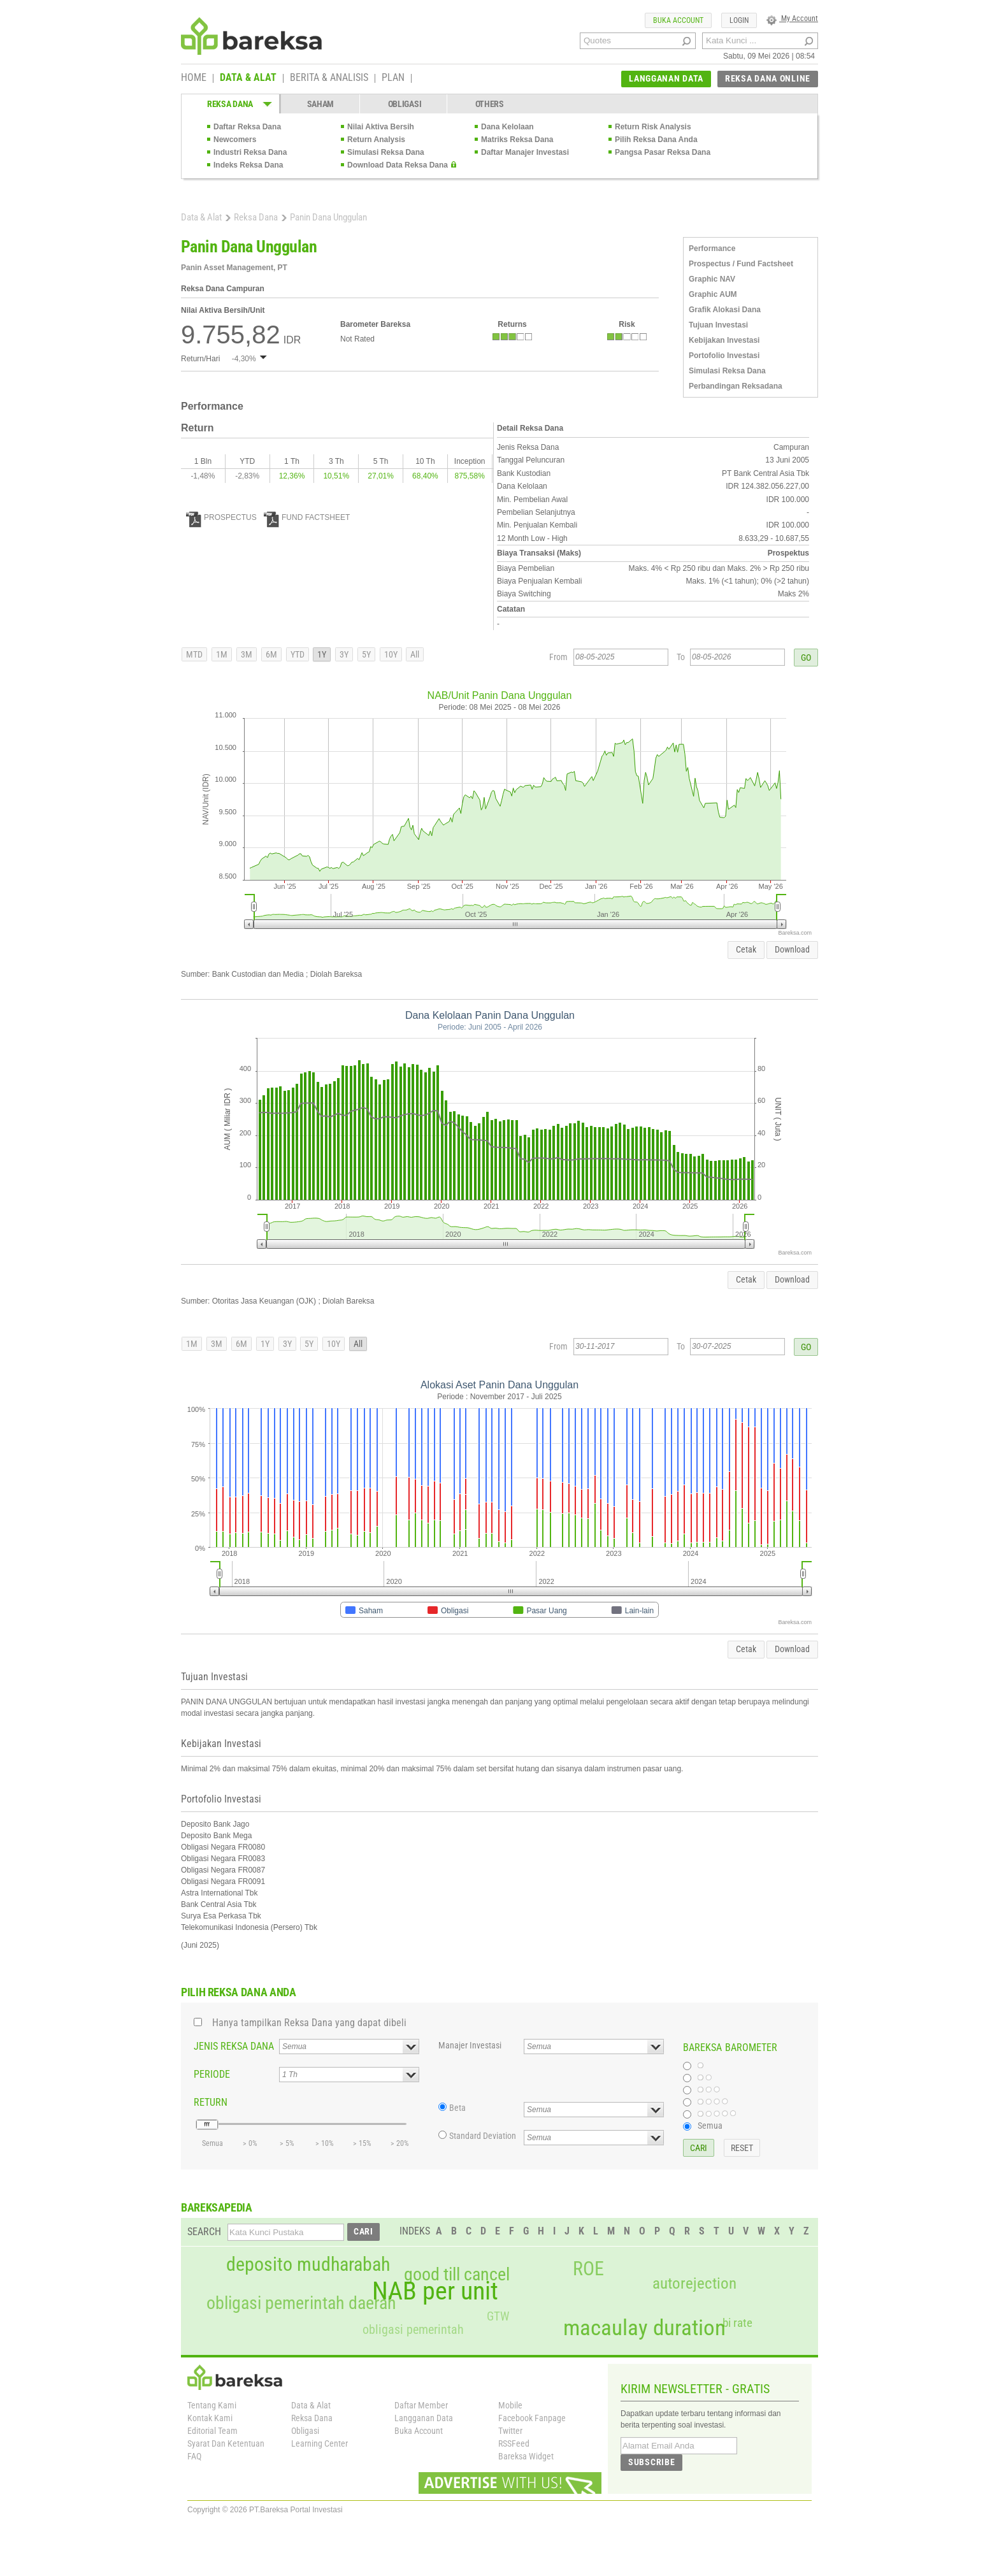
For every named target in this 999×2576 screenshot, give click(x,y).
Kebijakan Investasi (724, 340)
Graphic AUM (713, 294)
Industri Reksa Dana (250, 152)
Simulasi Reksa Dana (385, 152)
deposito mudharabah (308, 2264)
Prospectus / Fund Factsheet (741, 263)
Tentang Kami (211, 2405)
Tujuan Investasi (718, 324)
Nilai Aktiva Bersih (380, 126)
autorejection (694, 2283)
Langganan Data (423, 2418)
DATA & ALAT (248, 78)
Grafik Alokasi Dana (725, 309)
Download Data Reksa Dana (397, 165)
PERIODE (212, 2074)
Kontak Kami (210, 2418)
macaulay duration (644, 2328)
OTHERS (489, 104)
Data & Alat (201, 217)
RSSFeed (513, 2443)
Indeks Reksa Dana (248, 165)
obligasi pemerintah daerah (301, 2303)
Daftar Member (421, 2405)
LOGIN (739, 20)
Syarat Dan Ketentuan (225, 2443)
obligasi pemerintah (413, 2329)
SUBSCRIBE (651, 2462)
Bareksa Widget (526, 2456)
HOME (193, 78)
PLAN (393, 78)
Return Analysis (376, 139)
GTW (498, 2316)
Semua (710, 2125)
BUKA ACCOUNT (678, 20)
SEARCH (204, 2232)
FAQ (194, 2456)
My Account (792, 18)
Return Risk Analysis (653, 126)
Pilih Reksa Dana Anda (656, 139)
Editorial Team (212, 2431)
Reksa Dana (256, 217)
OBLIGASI (405, 104)
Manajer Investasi (469, 2045)
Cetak (746, 949)
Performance (712, 248)
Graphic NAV (712, 279)
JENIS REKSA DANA (234, 2046)
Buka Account (418, 2431)
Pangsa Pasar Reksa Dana (662, 152)
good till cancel (457, 2275)
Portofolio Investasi (724, 355)
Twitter (510, 2431)
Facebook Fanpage (532, 2418)
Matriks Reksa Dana (517, 139)
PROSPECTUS (221, 517)
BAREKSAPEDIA (216, 2207)
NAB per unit (435, 2291)
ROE (588, 2268)
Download (792, 949)
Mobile (510, 2405)
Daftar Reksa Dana (247, 126)
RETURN (210, 2102)
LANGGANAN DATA (666, 78)
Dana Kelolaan (507, 126)
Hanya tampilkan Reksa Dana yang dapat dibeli (309, 2023)
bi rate (737, 2323)
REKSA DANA (230, 104)
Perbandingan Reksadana (735, 386)
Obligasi (305, 2431)
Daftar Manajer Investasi (525, 152)
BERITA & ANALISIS (329, 78)
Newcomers (234, 139)
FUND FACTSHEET (307, 517)
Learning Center (319, 2443)
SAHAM (320, 104)
